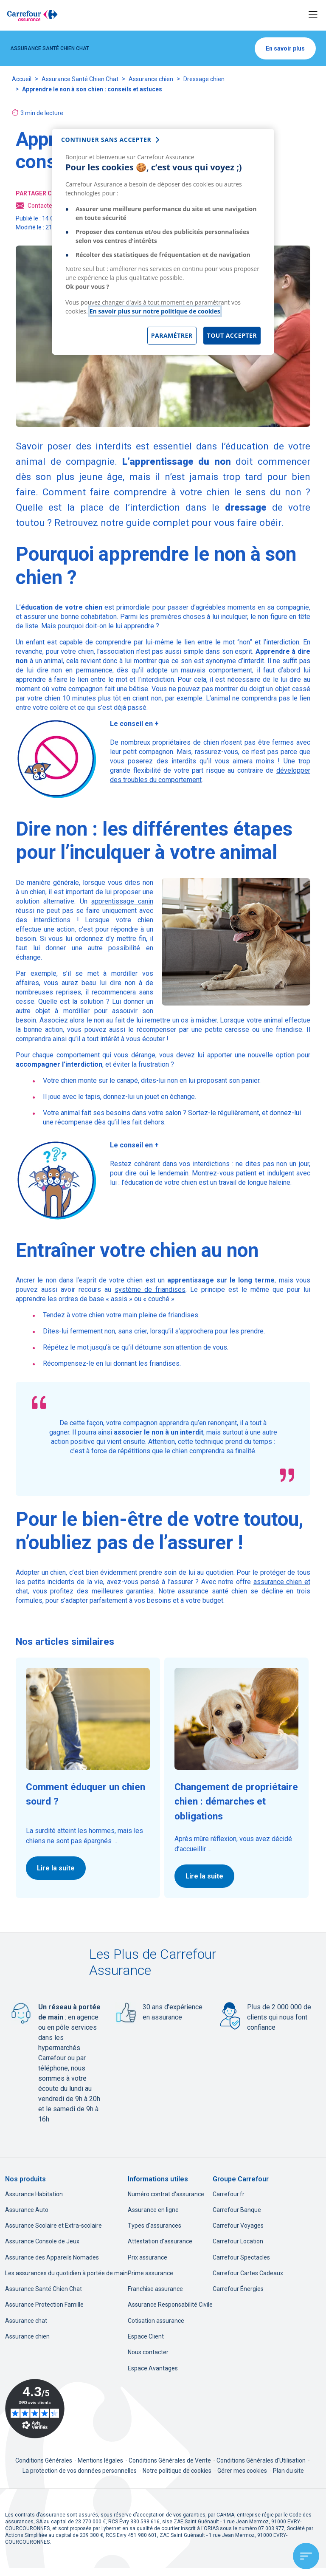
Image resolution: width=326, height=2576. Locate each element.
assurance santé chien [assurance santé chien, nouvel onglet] (212, 1591)
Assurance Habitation (34, 2194)
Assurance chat (26, 2320)
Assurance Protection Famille (44, 2304)
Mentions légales (101, 2460)
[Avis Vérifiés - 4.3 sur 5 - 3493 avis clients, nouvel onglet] (35, 2408)
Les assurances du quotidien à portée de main (66, 2273)
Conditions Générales (44, 2460)
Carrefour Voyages (238, 2225)
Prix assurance (147, 2257)
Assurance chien (151, 79)
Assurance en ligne (153, 2209)
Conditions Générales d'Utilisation (261, 2460)
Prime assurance (150, 2273)
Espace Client (146, 2336)
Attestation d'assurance (160, 2241)
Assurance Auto (26, 2209)
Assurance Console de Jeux (42, 2241)
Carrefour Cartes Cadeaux (248, 2273)
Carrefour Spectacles (241, 2257)
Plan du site (288, 2470)
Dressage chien (204, 79)
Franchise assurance (155, 2288)
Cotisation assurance (156, 2320)
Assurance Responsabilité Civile (170, 2304)
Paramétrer (172, 335)
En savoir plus (285, 48)
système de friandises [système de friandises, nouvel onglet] (150, 1289)
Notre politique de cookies (177, 2470)
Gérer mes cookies (242, 2470)
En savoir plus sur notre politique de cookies (155, 311)
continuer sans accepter (106, 140)
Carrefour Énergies (238, 2288)
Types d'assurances (154, 2225)
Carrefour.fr (228, 2194)
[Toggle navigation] (312, 15)
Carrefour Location (238, 2241)
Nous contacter (148, 2352)
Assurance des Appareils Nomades (52, 2257)
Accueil (21, 79)
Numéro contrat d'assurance (166, 2194)
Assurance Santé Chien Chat (80, 79)
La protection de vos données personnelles (79, 2470)
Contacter (35, 206)
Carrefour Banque (237, 2209)
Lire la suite (56, 1868)
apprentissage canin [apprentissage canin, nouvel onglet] (122, 901)
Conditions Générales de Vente (170, 2460)
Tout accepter (232, 335)
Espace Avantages (153, 2368)
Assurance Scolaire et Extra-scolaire (53, 2225)
